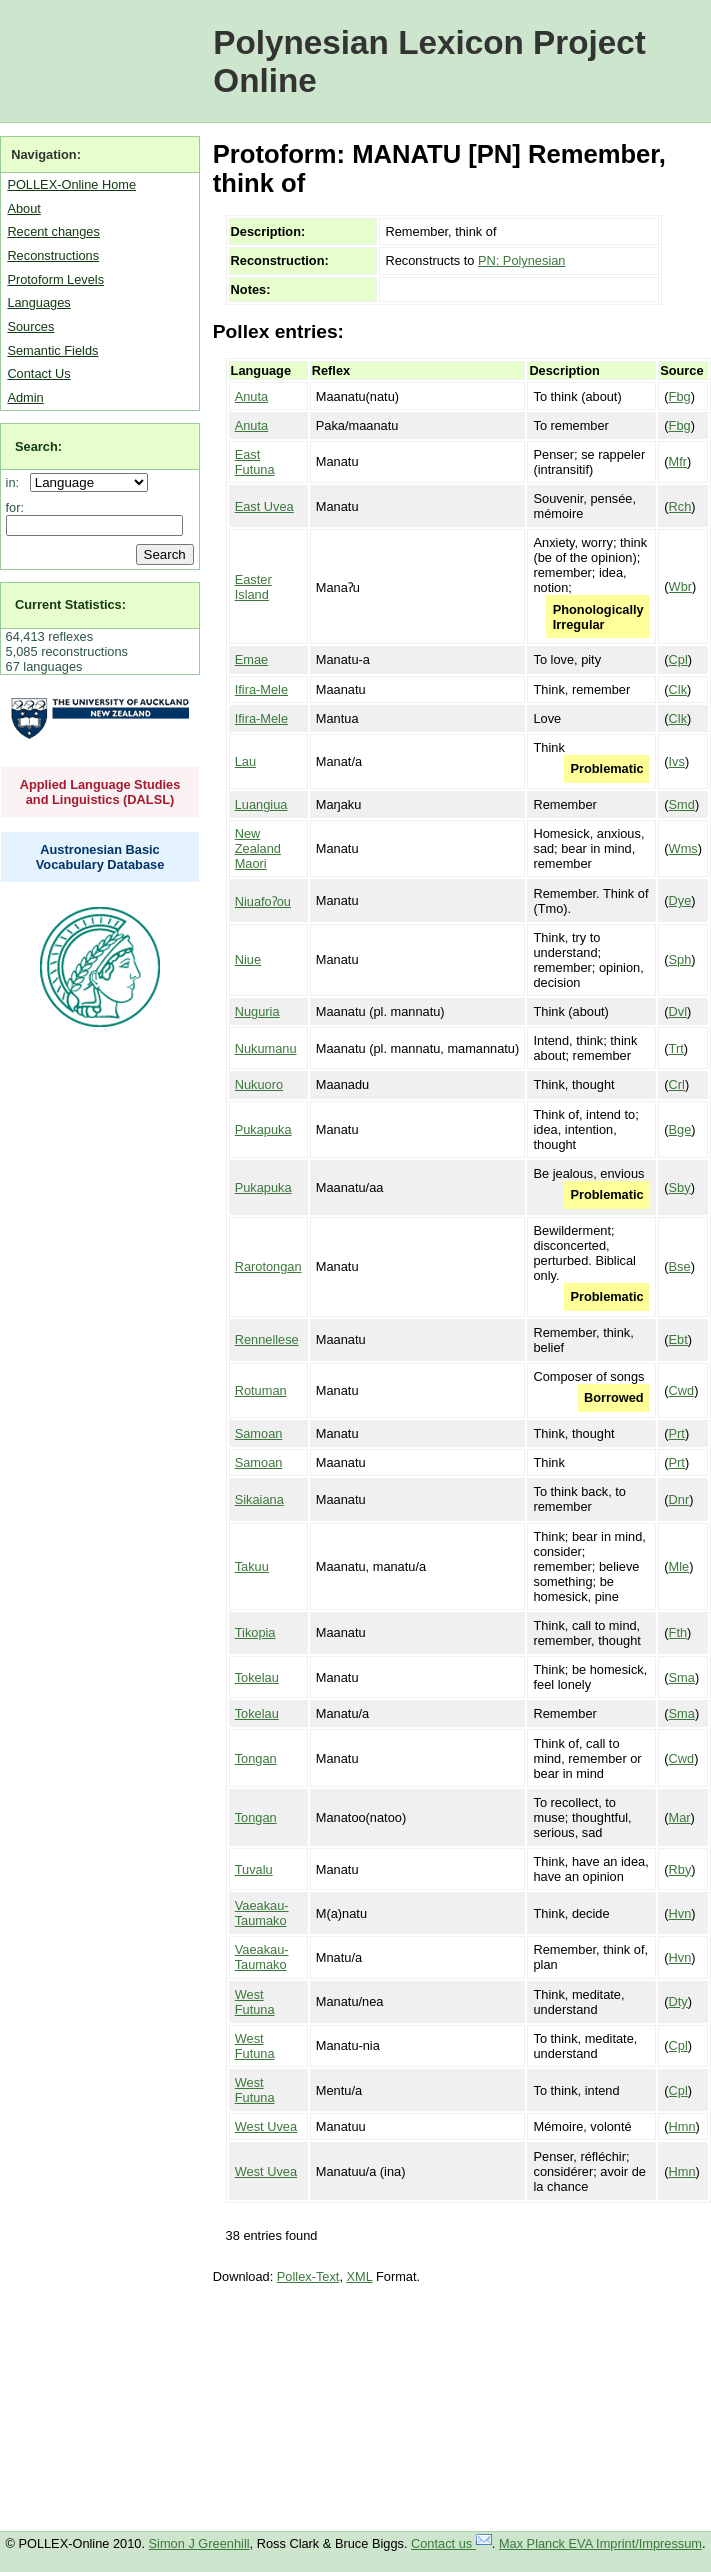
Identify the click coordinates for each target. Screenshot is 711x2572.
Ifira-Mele (261, 689)
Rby (680, 1869)
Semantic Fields (52, 350)
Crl (677, 1084)
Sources (30, 326)
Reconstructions (53, 255)
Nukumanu (266, 1048)
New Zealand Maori (258, 848)
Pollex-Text (308, 2276)
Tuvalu (254, 1869)
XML (360, 2276)
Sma (682, 1677)
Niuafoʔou (263, 901)
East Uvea (264, 506)
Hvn (680, 1913)
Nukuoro (259, 1084)
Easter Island (253, 587)
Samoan (259, 1433)
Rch (680, 506)
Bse (680, 1266)
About (23, 208)
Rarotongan (268, 1266)
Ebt (678, 1339)
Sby (680, 1187)
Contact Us (38, 373)
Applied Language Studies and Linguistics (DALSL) (100, 792)
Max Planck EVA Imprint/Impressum (600, 2543)
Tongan (256, 1758)
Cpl (678, 659)
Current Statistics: (70, 604)
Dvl (678, 1011)
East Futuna (255, 462)
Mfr (678, 461)
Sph (680, 959)
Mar (680, 1817)
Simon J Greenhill (199, 2543)
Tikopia (255, 1632)
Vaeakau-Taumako (262, 1913)
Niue (248, 959)
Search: (38, 446)
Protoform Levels (55, 279)
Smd (682, 804)
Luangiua (261, 804)
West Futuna (255, 2002)
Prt (677, 1433)
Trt (676, 1048)
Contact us (451, 2543)
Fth (678, 1632)
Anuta (251, 396)
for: (15, 507)
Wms (683, 848)
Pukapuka (263, 1129)
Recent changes (53, 231)
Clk (678, 689)
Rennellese (267, 1339)
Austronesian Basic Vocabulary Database (100, 857)
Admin (25, 397)
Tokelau (257, 1677)
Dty (678, 2001)
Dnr (679, 1499)
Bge (680, 1129)
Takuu (252, 1566)
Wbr (680, 586)
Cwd (682, 1390)
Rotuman (261, 1390)
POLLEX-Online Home (71, 184)
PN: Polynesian (522, 260)
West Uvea (266, 2126)
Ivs (677, 761)
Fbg (680, 396)
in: (16, 482)
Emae (251, 659)
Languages (38, 302)
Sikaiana (259, 1499)
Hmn (682, 2126)
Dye (680, 900)
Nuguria (257, 1011)
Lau (245, 761)
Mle (679, 1566)
